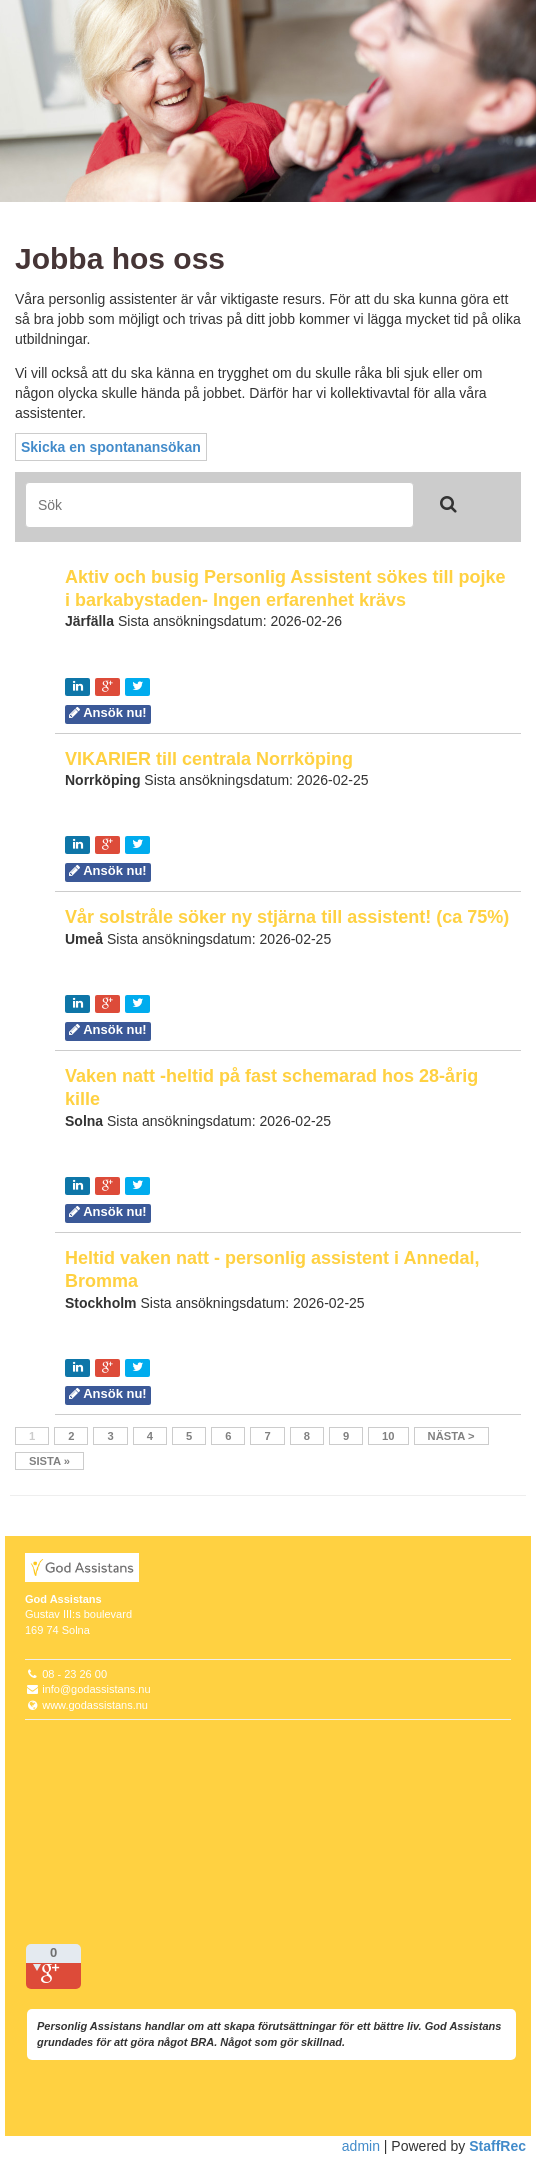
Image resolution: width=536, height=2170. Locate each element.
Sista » (49, 1461)
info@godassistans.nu (96, 1689)
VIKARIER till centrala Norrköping (209, 759)
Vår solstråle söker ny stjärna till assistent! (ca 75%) (287, 917)
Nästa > (451, 1436)
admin (361, 2146)
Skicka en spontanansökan (111, 447)
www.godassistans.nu (95, 1705)
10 (388, 1436)
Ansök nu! (108, 712)
